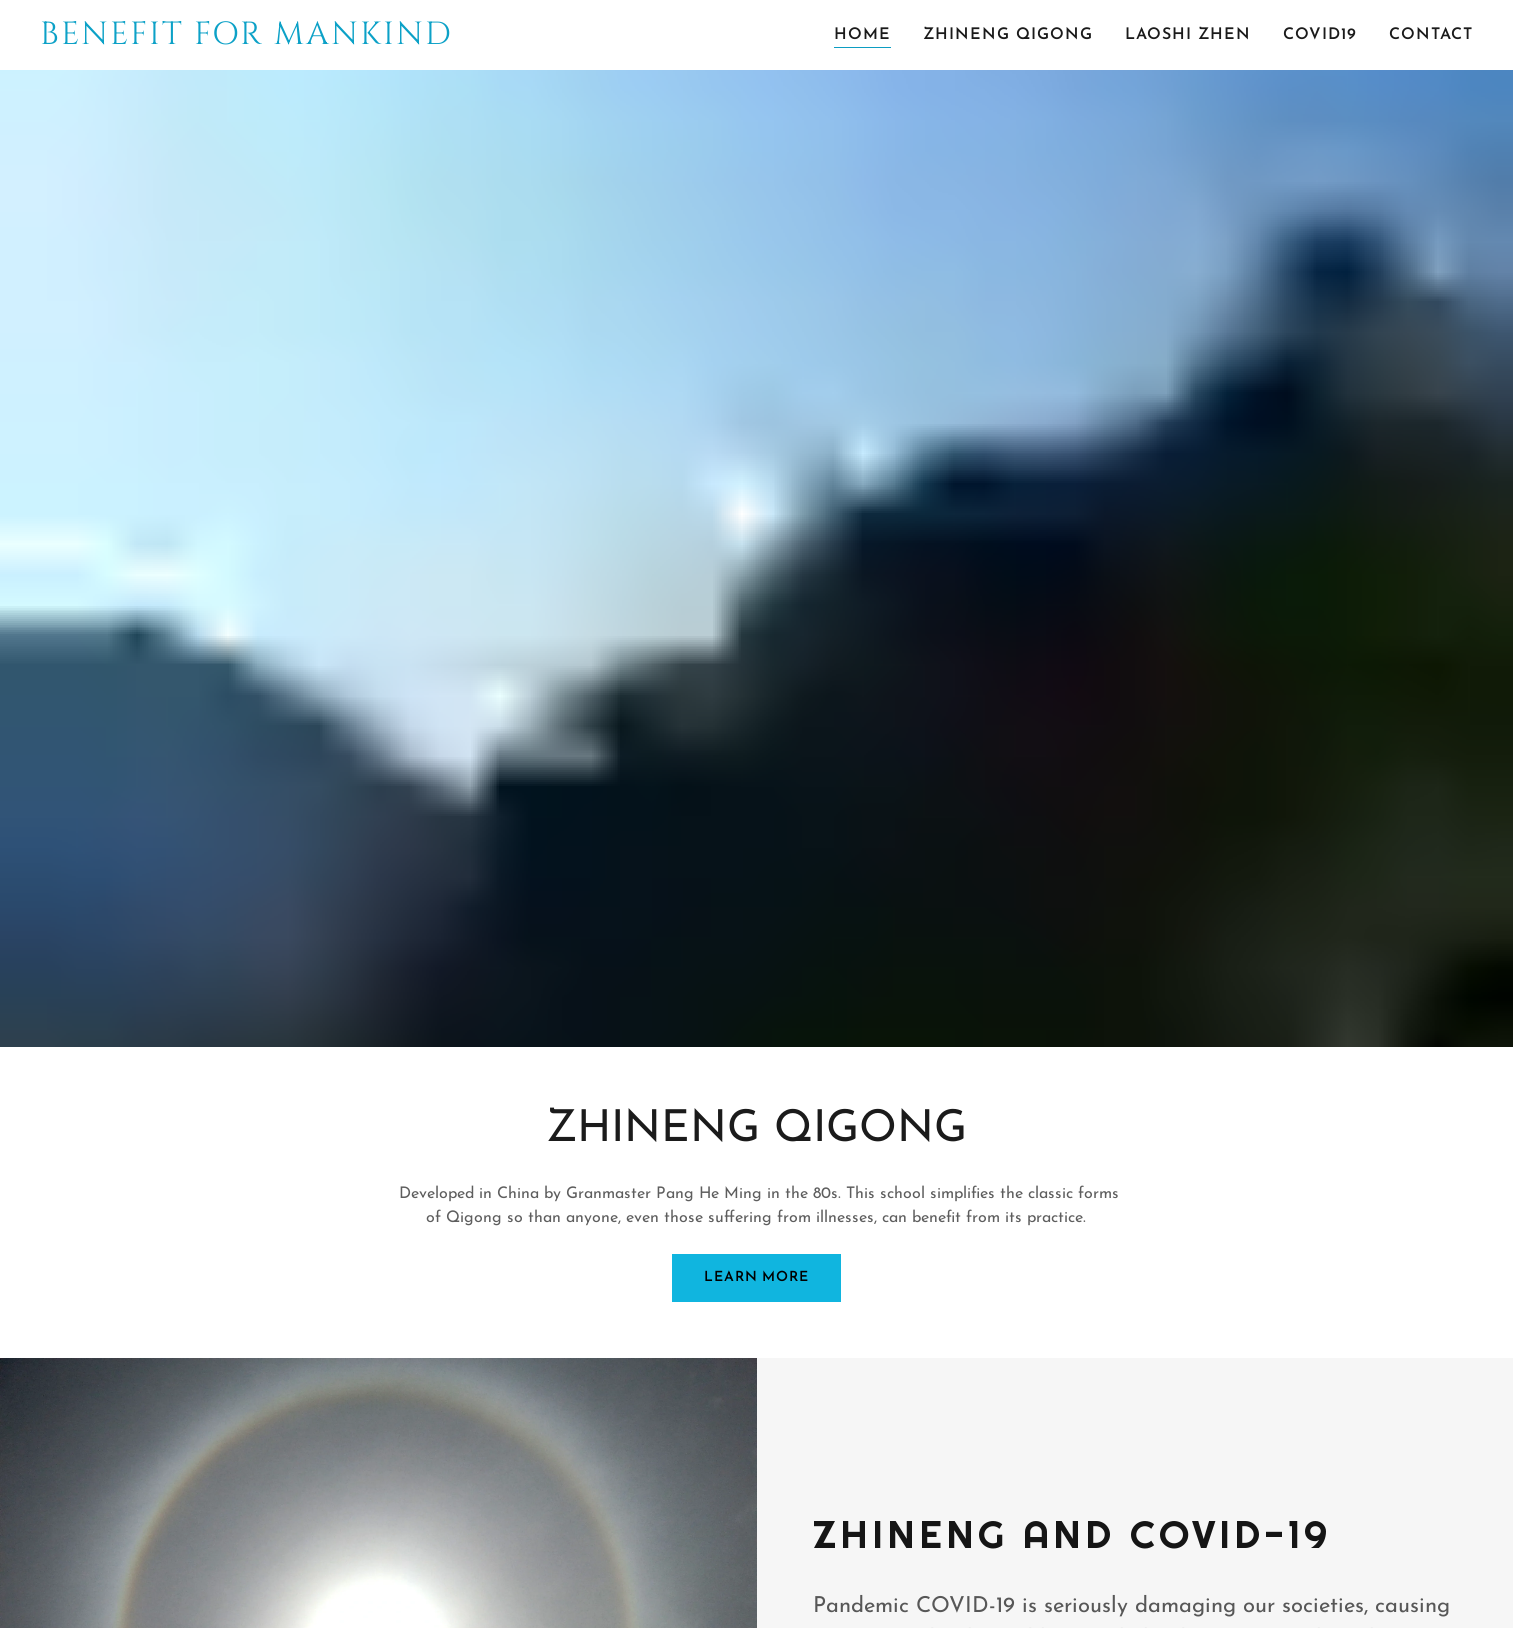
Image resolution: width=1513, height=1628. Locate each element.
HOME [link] (862, 35)
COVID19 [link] (1320, 35)
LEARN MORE (756, 1277)
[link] (260, 40)
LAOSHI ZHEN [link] (1188, 35)
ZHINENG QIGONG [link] (1008, 35)
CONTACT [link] (1431, 35)
